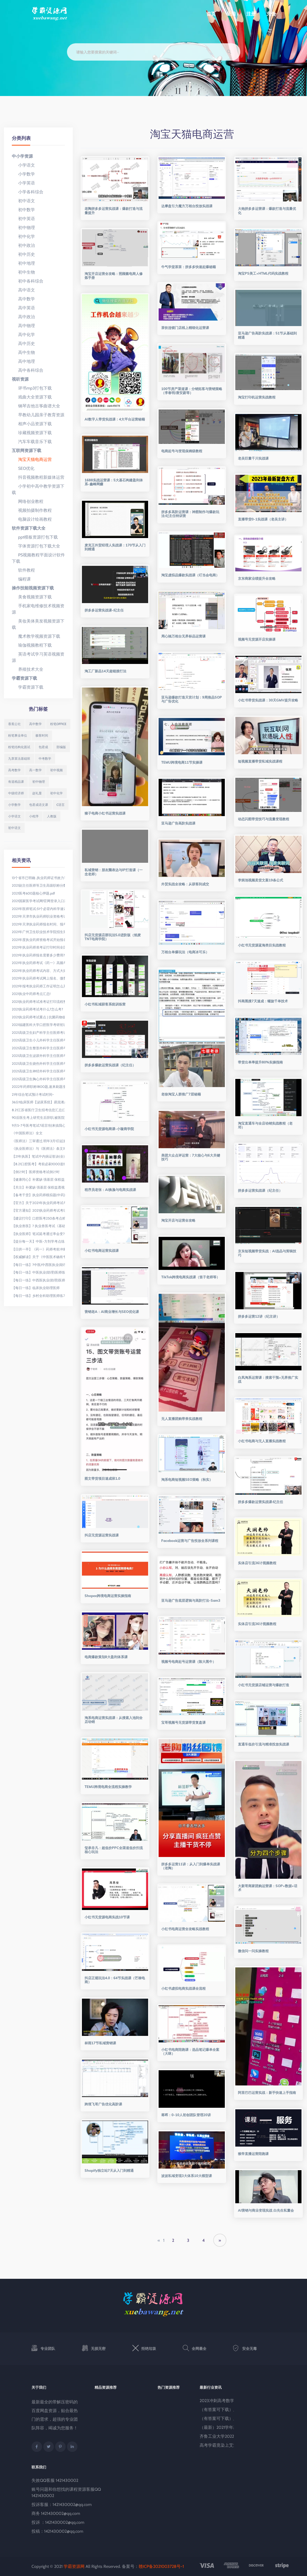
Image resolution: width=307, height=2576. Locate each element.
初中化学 (23, 236)
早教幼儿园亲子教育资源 (38, 414)
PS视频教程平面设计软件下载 (38, 558)
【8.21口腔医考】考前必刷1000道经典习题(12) (38, 1164)
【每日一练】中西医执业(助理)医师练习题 (38, 1280)
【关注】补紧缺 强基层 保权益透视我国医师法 (38, 1187)
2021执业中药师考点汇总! (31, 994)
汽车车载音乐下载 (32, 441)
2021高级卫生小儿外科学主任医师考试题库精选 (38, 1040)
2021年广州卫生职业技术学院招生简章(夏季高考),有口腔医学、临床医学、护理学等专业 (38, 932)
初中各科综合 (27, 281)
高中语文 (23, 290)
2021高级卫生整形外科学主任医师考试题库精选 (38, 1048)
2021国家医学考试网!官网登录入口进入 (38, 901)
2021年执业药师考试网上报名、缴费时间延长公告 (38, 978)
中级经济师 (16, 793)
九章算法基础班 (19, 758)
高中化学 (23, 334)
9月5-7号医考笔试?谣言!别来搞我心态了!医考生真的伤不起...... (38, 1125)
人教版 (51, 816)
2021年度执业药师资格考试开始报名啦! (38, 940)
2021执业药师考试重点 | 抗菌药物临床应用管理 (38, 1017)
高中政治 (23, 316)
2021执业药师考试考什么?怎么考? (37, 1009)
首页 (211, 14)
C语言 (60, 805)
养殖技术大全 (27, 669)
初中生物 (23, 272)
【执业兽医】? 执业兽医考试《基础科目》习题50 (38, 1226)
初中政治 (23, 245)
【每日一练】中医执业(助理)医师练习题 (38, 1272)
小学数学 (23, 174)
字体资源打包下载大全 (36, 546)
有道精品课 (16, 782)
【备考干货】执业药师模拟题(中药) (38, 1195)
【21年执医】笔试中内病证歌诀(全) (38, 1156)
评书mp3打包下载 (32, 388)
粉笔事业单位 (17, 735)
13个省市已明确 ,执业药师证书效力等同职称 (38, 878)
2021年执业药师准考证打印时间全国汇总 (38, 947)
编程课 (21, 579)
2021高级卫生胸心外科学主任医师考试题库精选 (38, 1079)
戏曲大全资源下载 (32, 397)
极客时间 (41, 735)
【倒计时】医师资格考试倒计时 (36, 1172)
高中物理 (23, 325)
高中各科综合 (27, 370)
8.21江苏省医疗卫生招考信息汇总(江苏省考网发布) (38, 1110)
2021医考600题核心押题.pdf (33, 893)
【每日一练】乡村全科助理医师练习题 (38, 1296)
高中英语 (23, 307)
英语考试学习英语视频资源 (38, 657)
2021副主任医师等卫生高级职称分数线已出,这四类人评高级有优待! (38, 885)
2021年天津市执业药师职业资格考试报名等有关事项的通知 (38, 916)
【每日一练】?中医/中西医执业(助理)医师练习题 (38, 1265)
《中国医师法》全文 (27, 1133)
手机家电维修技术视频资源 (38, 609)
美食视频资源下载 (32, 596)
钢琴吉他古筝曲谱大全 (36, 405)
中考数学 (45, 758)
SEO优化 (23, 468)
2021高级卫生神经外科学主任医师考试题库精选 (38, 1071)
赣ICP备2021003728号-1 (161, 2566)
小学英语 (23, 182)
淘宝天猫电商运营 (32, 459)
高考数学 (14, 770)
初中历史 (23, 254)
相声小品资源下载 (32, 423)
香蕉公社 (14, 724)
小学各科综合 (27, 191)
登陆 (231, 14)
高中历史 (23, 343)
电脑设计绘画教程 (32, 519)
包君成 (43, 747)
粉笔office (58, 724)
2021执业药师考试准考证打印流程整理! (38, 1001)
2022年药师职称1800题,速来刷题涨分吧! (38, 1086)
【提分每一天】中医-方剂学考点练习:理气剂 (38, 1241)
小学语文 (23, 165)
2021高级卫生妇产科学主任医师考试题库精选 (38, 1032)
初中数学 (23, 209)
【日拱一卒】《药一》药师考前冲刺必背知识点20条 (38, 1249)
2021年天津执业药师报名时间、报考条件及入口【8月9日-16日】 (38, 924)
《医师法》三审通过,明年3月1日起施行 (38, 1141)
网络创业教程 (27, 501)
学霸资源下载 (27, 687)
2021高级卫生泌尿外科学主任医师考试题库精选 (38, 1055)
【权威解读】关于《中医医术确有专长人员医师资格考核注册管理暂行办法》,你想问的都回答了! (38, 1257)
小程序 (34, 816)
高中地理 (23, 361)
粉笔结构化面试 (19, 747)
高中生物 (23, 352)
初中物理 (23, 227)
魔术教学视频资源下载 (36, 636)
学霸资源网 (74, 2566)
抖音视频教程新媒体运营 (38, 477)
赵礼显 (37, 793)
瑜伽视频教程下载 (32, 645)
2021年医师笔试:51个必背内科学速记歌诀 (38, 909)
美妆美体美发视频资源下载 (38, 624)
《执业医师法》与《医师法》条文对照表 (38, 1148)
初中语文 (23, 200)
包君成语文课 (38, 805)
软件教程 (23, 570)
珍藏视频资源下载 (32, 432)
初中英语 (23, 218)
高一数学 (35, 770)
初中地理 (23, 263)
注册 (251, 14)
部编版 (61, 747)
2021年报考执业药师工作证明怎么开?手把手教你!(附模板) (38, 986)
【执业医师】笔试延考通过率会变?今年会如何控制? (38, 1234)
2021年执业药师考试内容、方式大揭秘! (38, 970)
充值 (271, 14)
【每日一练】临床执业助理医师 (36, 1288)
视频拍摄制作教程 (32, 510)
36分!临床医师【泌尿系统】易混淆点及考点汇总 (38, 1102)
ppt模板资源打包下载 (35, 537)
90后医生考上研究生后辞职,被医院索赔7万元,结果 (38, 1117)
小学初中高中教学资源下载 (38, 489)
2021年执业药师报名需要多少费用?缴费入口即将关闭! (38, 955)
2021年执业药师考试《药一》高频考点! (38, 963)
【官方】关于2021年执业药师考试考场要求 (38, 1203)
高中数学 (23, 298)
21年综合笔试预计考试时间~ (33, 1094)
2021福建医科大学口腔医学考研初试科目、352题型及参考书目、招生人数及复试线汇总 (38, 1025)
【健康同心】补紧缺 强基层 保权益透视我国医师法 (38, 1179)
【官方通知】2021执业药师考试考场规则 (38, 1210)
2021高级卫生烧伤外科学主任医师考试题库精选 (38, 1063)
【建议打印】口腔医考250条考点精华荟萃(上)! (38, 1218)
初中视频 (56, 770)
